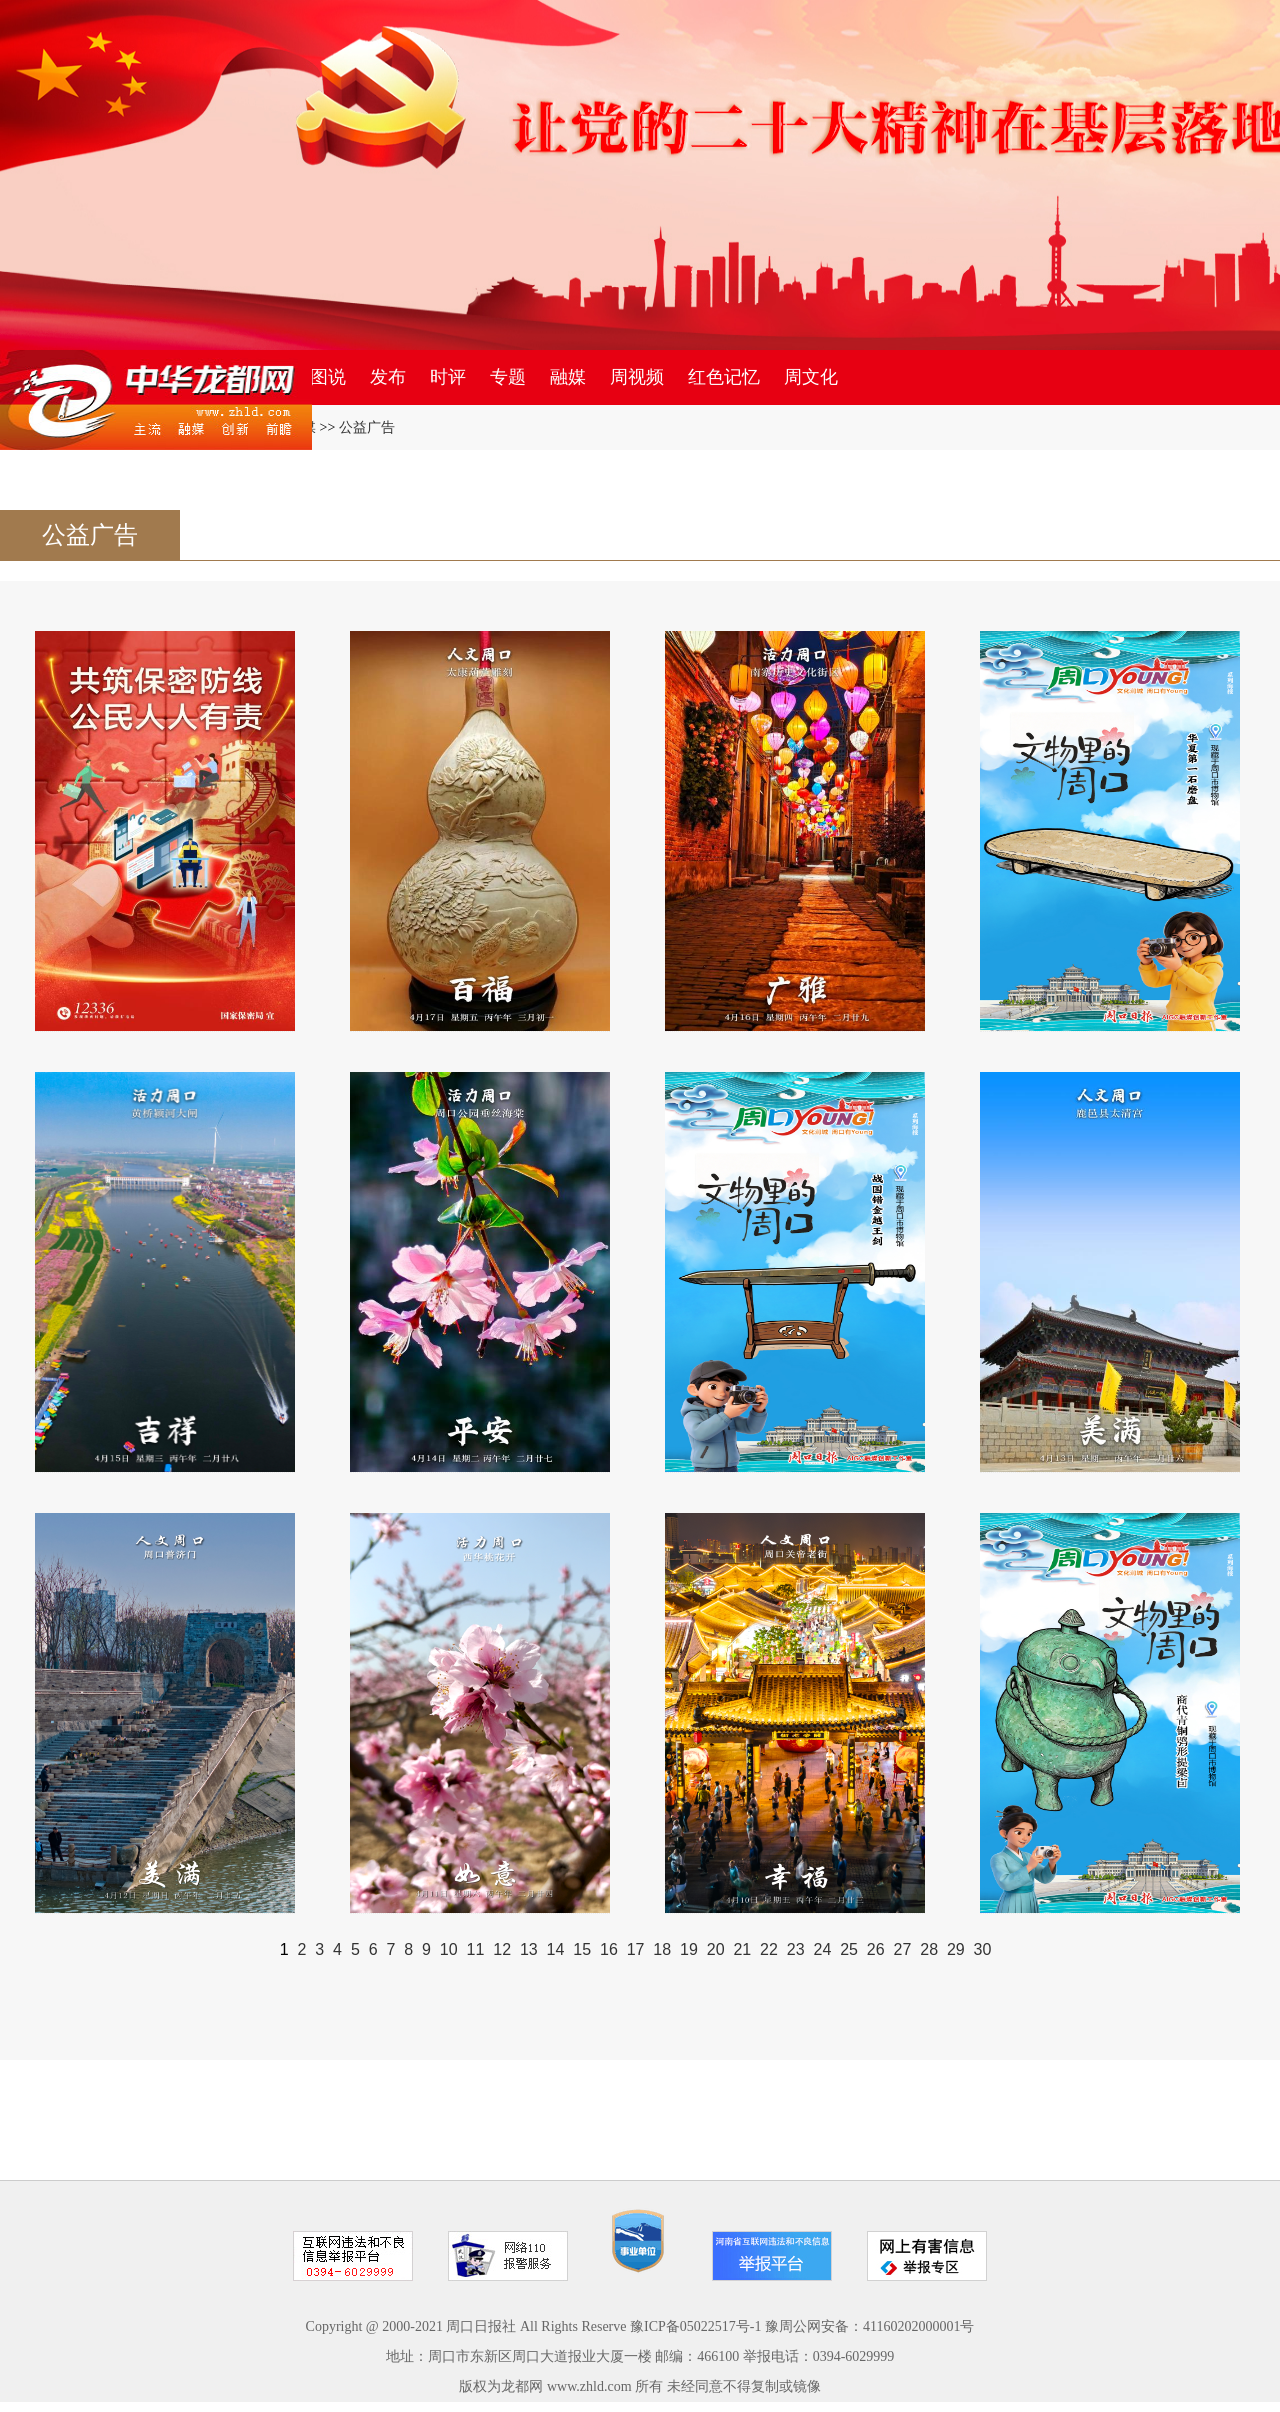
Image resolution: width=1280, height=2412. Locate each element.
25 (849, 1949)
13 (529, 1949)
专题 (508, 377)
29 (956, 1949)
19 (689, 1949)
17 (636, 1949)
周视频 (637, 377)
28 (929, 1949)
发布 (388, 377)
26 (876, 1949)
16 (609, 1949)
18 (662, 1949)
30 (983, 1949)
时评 (448, 377)
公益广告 (367, 427)
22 (769, 1949)
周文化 (811, 377)
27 (903, 1949)
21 (742, 1949)
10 (449, 1949)
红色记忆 (724, 377)
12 (502, 1949)
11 (476, 1949)
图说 (328, 377)
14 (556, 1949)
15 (582, 1949)
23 (796, 1949)
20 (716, 1949)
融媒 (568, 377)
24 (822, 1949)
